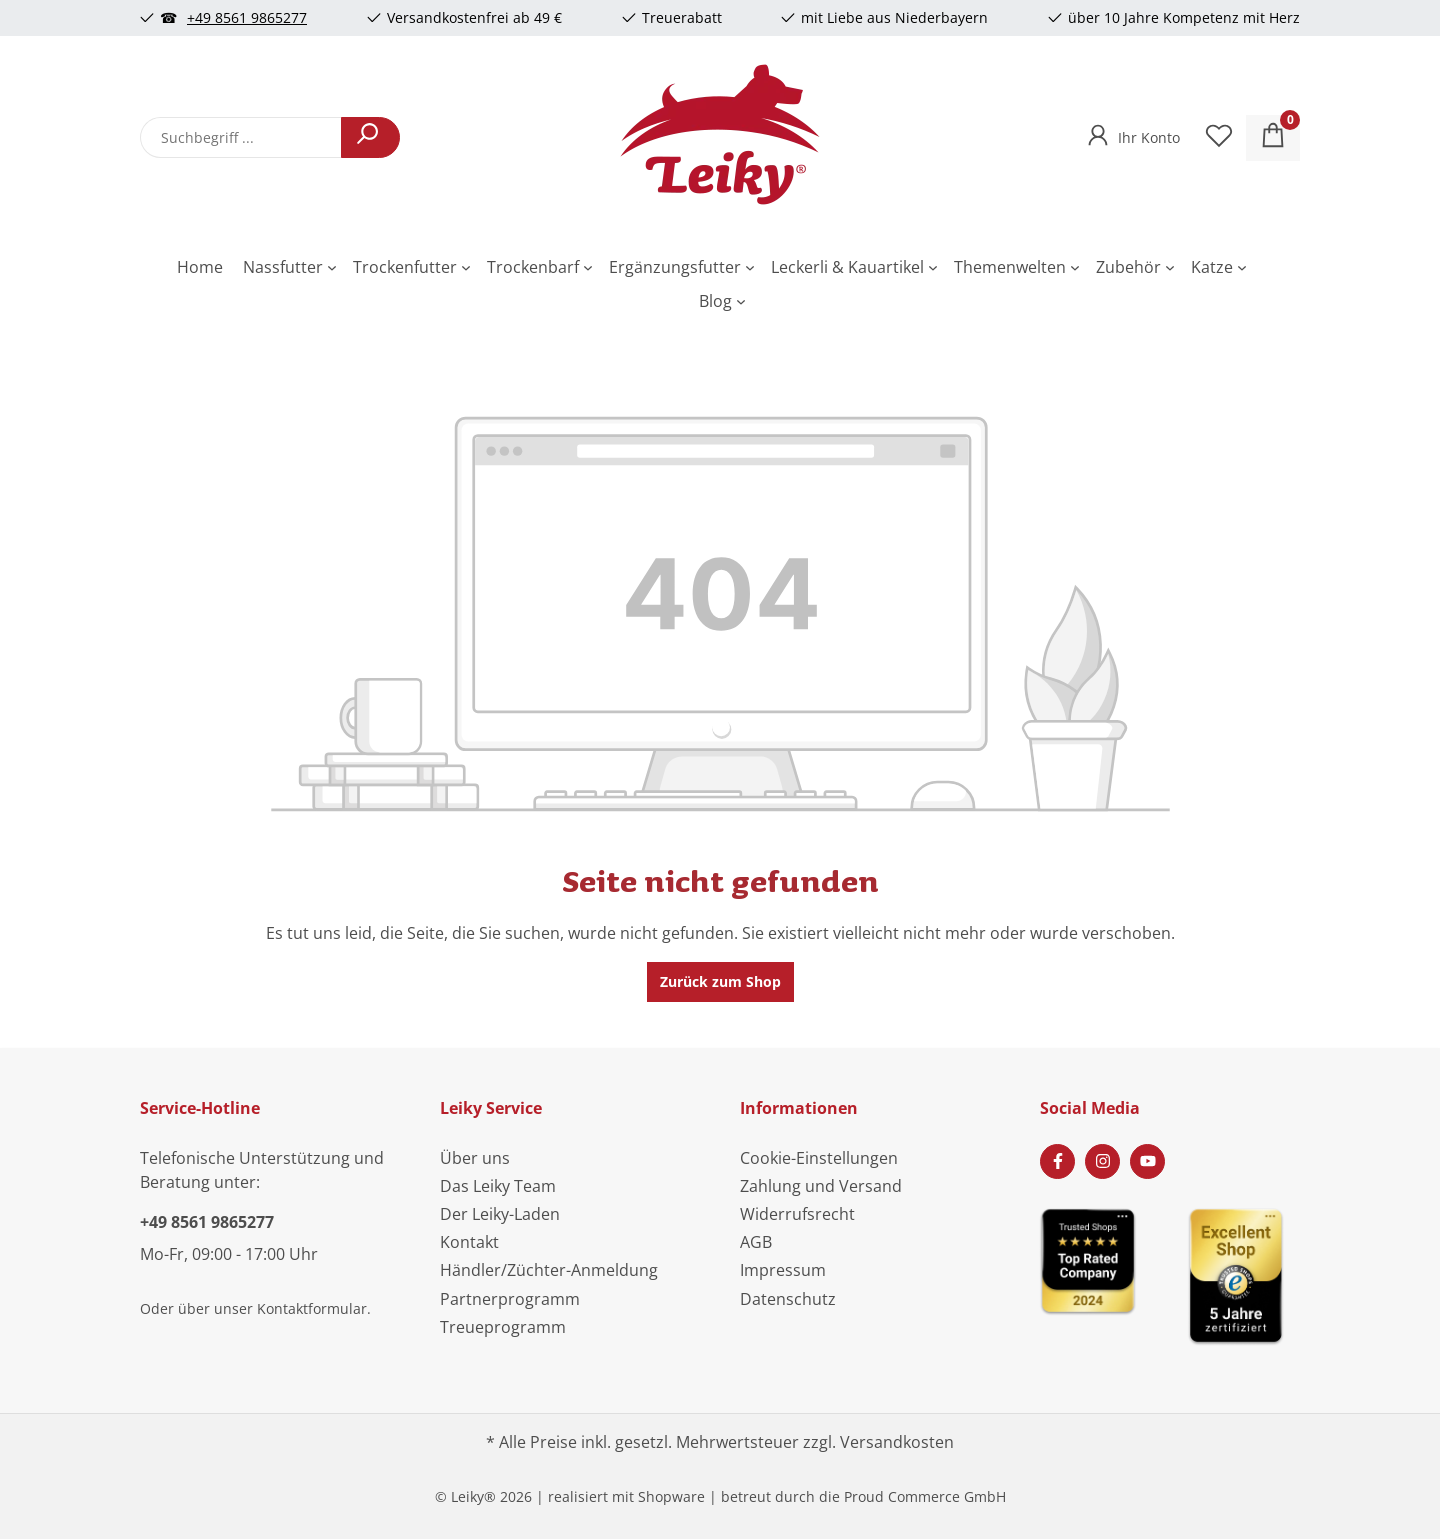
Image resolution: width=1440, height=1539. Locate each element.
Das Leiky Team (498, 1186)
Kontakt (469, 1242)
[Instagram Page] (1102, 1161)
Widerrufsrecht (797, 1214)
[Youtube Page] (1147, 1161)
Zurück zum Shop (720, 981)
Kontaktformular (312, 1308)
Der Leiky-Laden (500, 1214)
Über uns (475, 1158)
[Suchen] (370, 137)
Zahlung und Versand (821, 1186)
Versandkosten (897, 1442)
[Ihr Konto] (1131, 132)
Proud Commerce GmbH (925, 1496)
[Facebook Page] (1057, 1161)
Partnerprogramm (510, 1299)
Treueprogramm (503, 1327)
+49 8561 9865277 (247, 17)
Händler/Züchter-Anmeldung (549, 1270)
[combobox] (241, 137)
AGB (756, 1242)
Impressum (783, 1270)
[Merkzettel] (1219, 138)
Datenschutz (788, 1299)
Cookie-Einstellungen (819, 1158)
